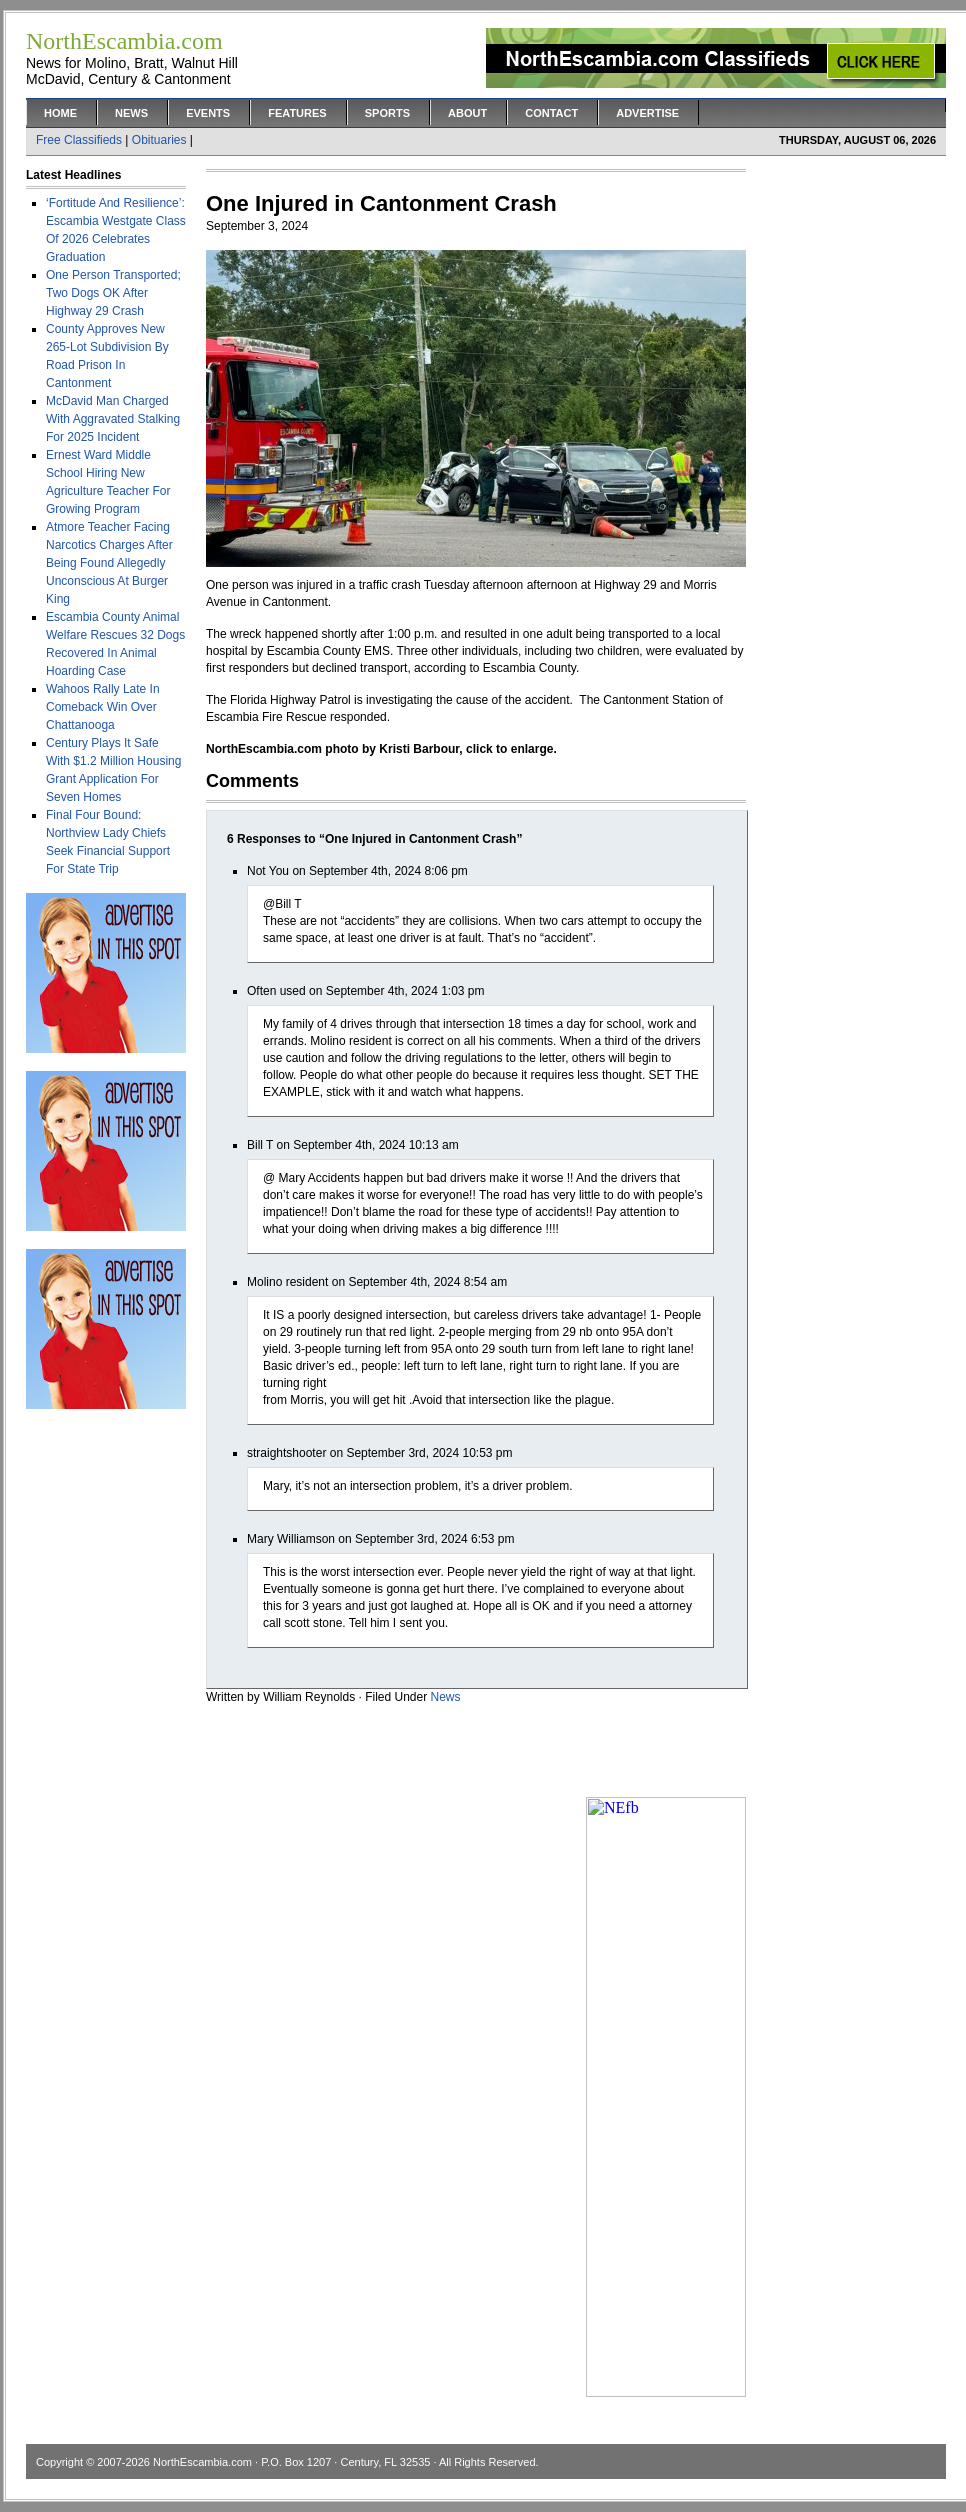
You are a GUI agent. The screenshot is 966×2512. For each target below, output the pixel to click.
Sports (387, 113)
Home (60, 113)
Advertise (647, 113)
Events (208, 113)
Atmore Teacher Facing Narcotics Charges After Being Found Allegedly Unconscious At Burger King (109, 563)
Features (297, 113)
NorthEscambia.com (202, 2462)
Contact (551, 113)
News (131, 113)
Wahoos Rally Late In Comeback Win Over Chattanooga (103, 707)
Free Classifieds (79, 140)
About (467, 113)
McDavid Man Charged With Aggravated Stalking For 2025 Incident (113, 419)
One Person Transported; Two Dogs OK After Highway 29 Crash (113, 293)
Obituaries (159, 140)
